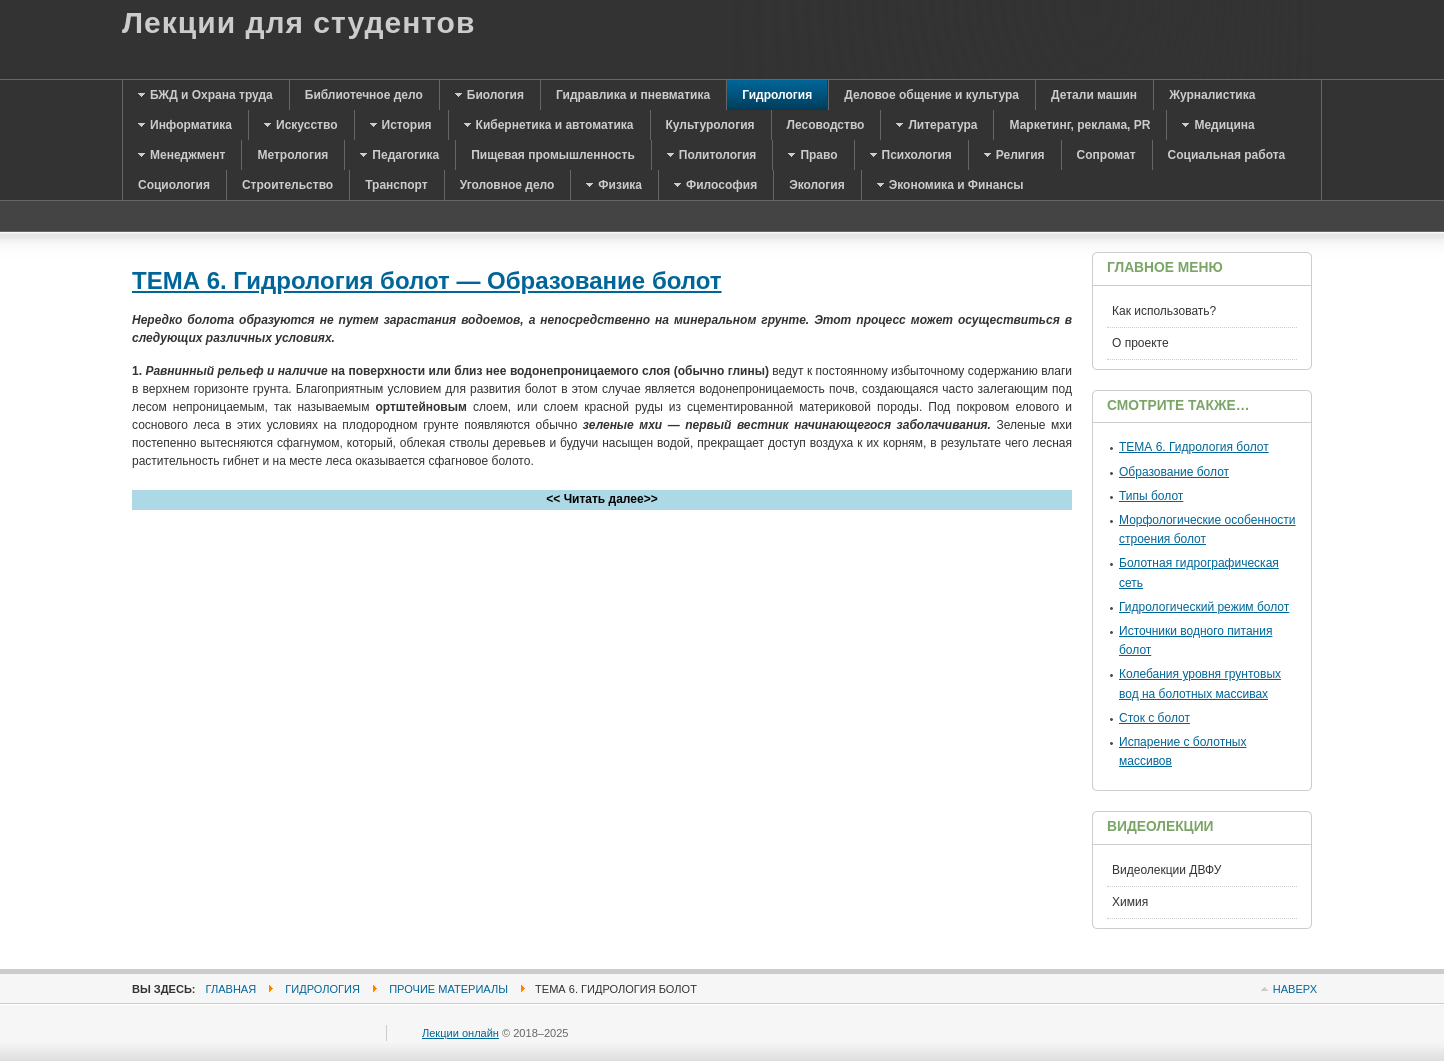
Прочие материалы (448, 989)
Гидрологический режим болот (1204, 607)
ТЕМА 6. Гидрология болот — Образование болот (427, 280)
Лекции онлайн (460, 1033)
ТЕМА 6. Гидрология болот (1194, 447)
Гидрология (322, 989)
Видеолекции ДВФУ (1166, 870)
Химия (1130, 902)
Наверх (1295, 989)
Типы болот (1151, 496)
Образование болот (1174, 472)
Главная (231, 989)
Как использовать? (1164, 311)
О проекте (1140, 343)
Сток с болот (1154, 718)
